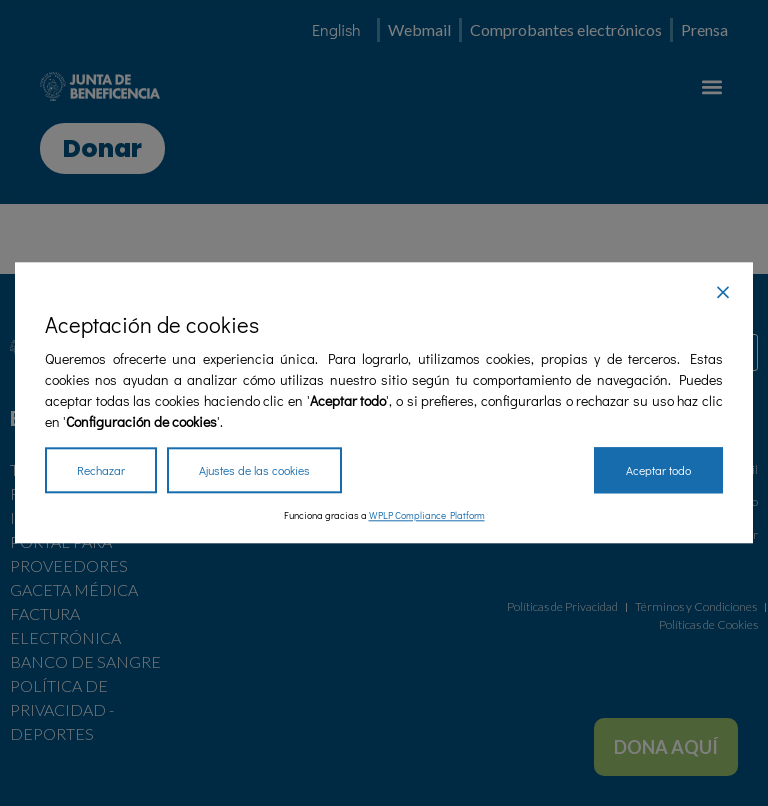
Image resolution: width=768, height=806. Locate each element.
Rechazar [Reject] (101, 471)
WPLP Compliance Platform (427, 516)
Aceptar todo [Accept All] (658, 471)
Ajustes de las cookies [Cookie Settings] (254, 471)
